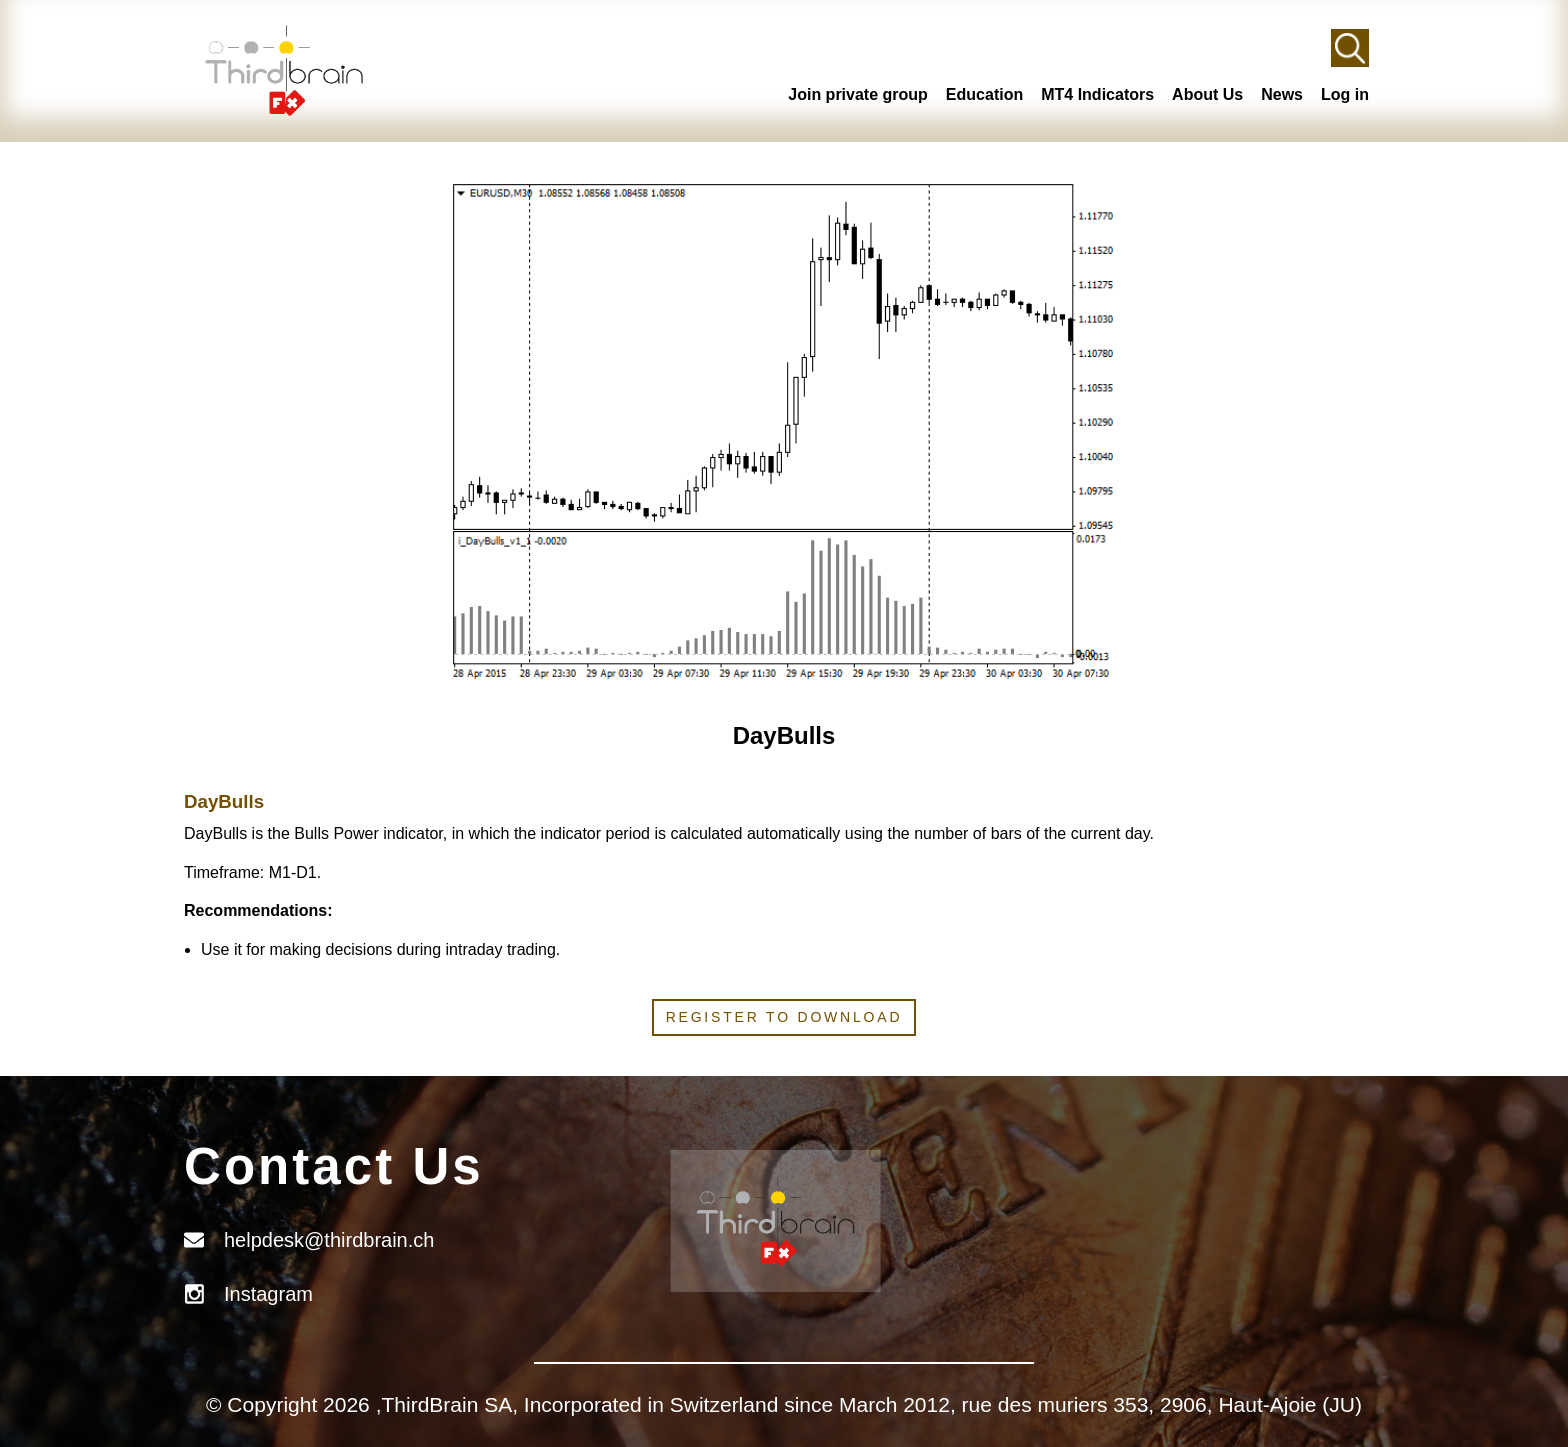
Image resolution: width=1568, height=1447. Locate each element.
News (1282, 94)
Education (984, 94)
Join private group (858, 94)
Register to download (784, 1017)
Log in (1345, 94)
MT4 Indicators (1097, 94)
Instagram (268, 1294)
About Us (1207, 94)
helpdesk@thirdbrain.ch (329, 1240)
